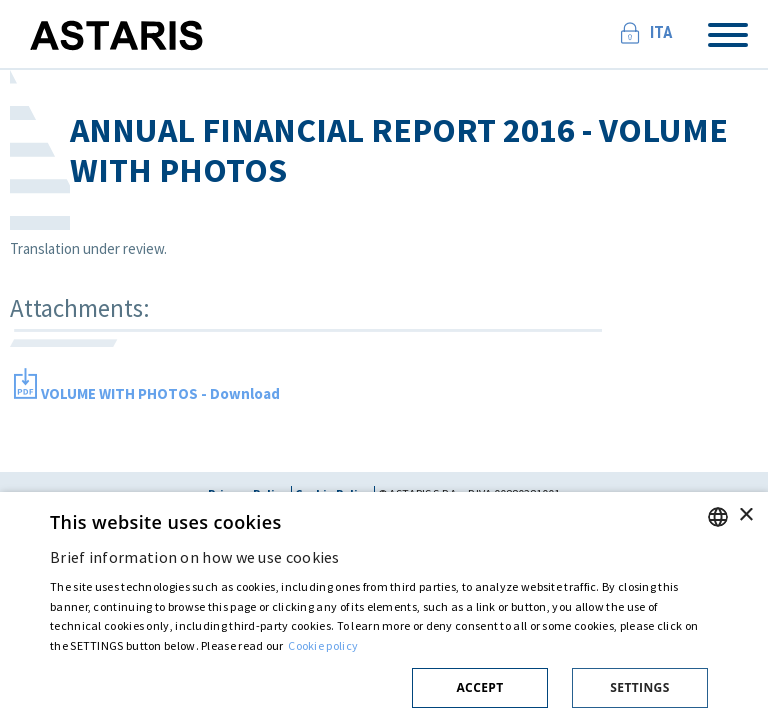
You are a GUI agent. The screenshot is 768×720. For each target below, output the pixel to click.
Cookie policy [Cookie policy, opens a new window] (323, 645)
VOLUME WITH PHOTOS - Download (160, 393)
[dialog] (384, 606)
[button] (379, 684)
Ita (661, 32)
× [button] (745, 515)
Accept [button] (479, 687)
